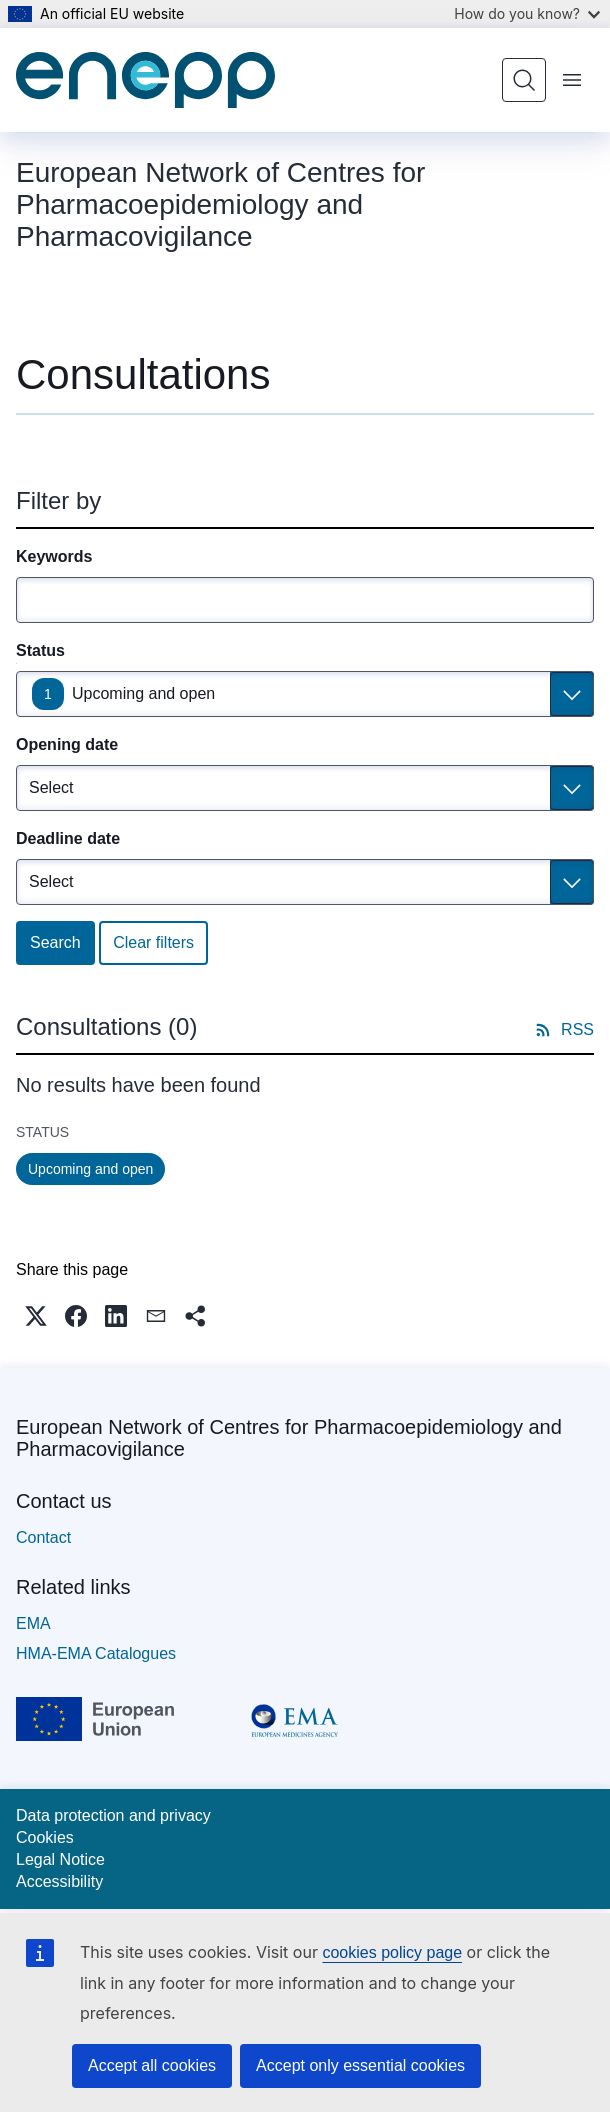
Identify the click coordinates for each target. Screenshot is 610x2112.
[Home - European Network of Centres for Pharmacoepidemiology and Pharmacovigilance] (145, 80)
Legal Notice (60, 1859)
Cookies (45, 1837)
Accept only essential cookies (360, 2065)
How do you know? (527, 13)
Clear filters (153, 942)
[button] (36, 1316)
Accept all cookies (152, 2065)
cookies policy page (392, 1952)
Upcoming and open (143, 693)
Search (55, 942)
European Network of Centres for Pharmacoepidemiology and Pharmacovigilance (289, 1438)
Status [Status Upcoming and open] (40, 650)
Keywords (54, 556)
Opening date (67, 744)
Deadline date (68, 838)
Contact (43, 1537)
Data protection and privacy (113, 1815)
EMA (33, 1623)
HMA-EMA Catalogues (96, 1653)
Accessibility (59, 1881)
